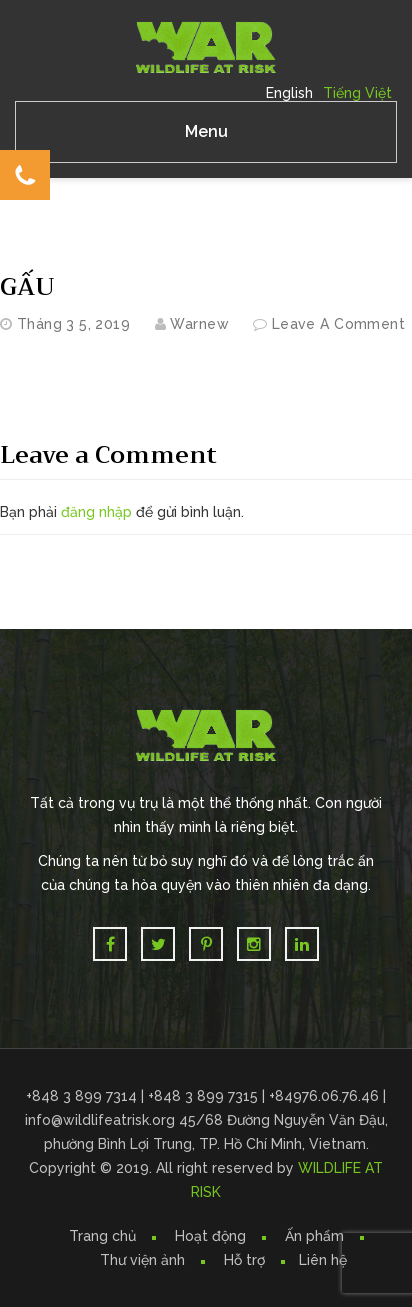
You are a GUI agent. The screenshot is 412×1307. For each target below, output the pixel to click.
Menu (206, 131)
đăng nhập (96, 512)
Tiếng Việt (357, 93)
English (289, 93)
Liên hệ (323, 1260)
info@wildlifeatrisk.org (102, 1120)
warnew (199, 324)
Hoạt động (210, 1236)
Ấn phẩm (314, 1236)
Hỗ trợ (244, 1260)
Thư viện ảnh (142, 1260)
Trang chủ (102, 1236)
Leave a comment (338, 324)
